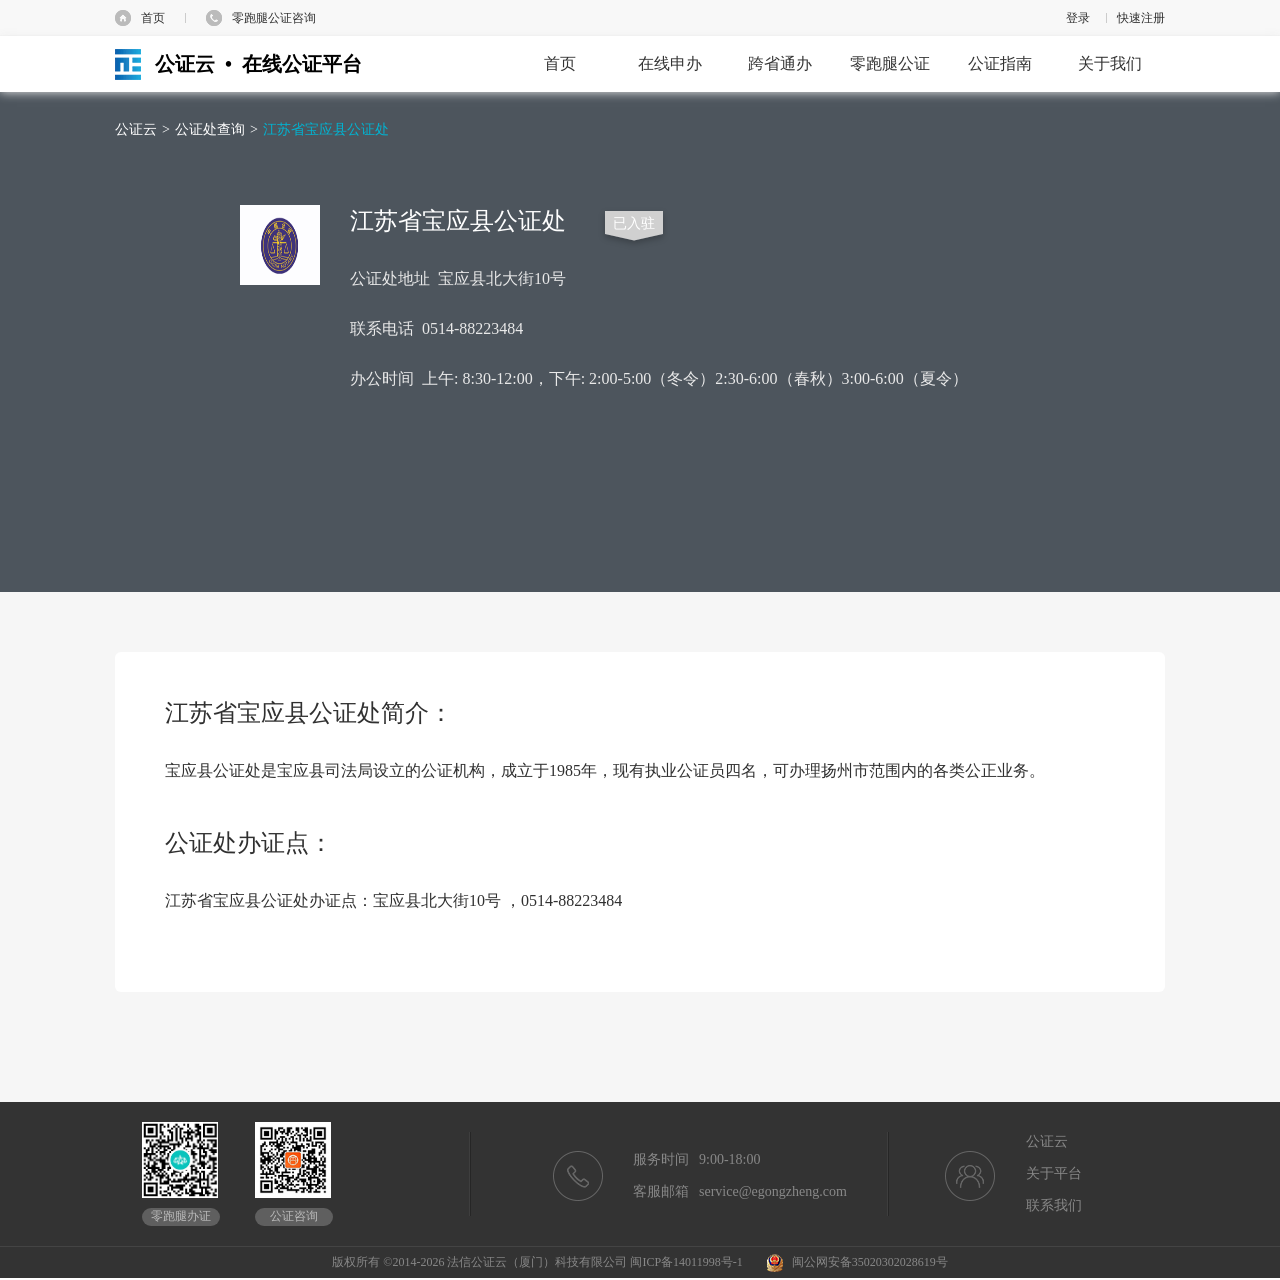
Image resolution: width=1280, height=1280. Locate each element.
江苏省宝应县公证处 (326, 129)
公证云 (136, 129)
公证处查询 (210, 129)
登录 (1078, 18)
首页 (153, 18)
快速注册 (1141, 18)
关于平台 (1054, 1173)
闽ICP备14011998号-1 (686, 1262)
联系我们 (1054, 1205)
